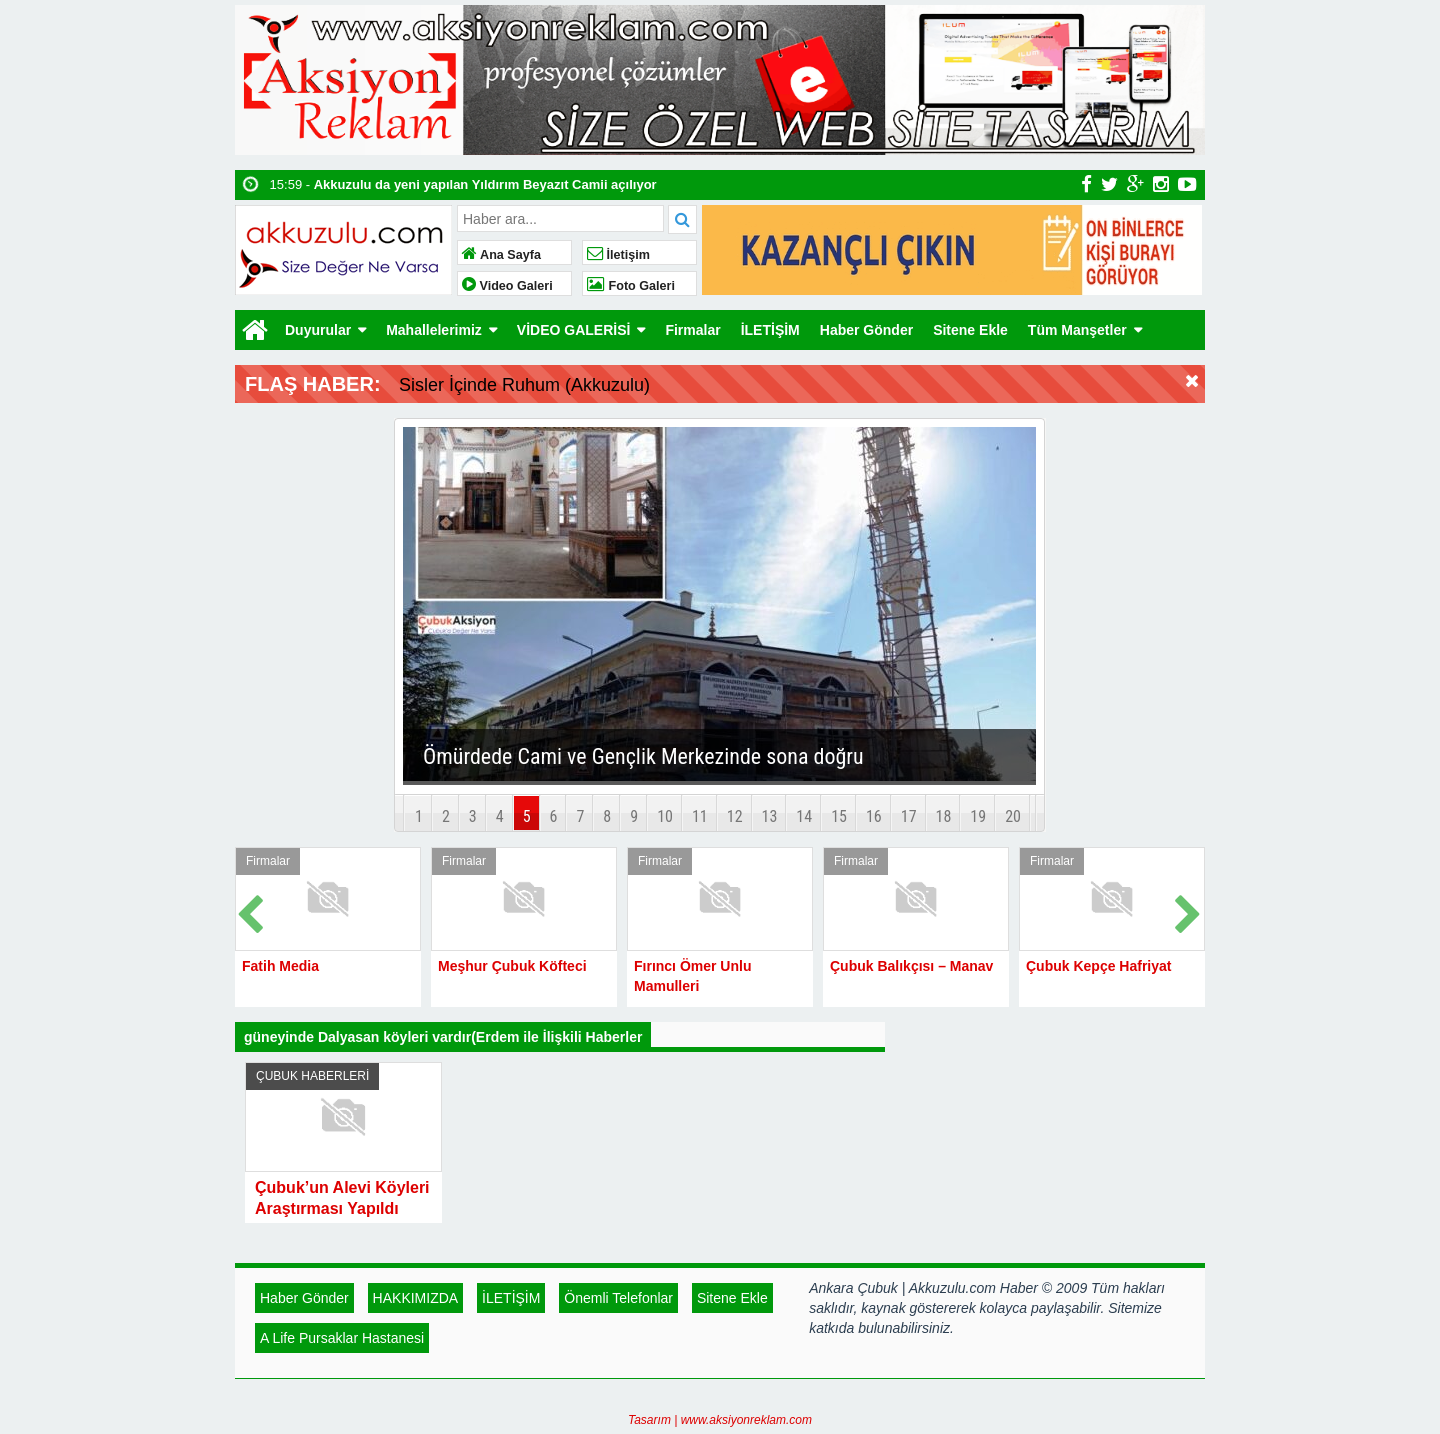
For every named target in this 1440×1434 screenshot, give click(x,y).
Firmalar (692, 330)
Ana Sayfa (501, 255)
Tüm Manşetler (1077, 330)
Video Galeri (507, 286)
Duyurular (318, 330)
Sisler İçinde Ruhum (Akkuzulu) (524, 385)
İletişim (618, 255)
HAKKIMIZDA (416, 1298)
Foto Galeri (631, 286)
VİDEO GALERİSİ (574, 330)
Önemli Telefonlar (618, 1298)
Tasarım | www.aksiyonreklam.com (720, 1420)
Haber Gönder (866, 330)
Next (1189, 910)
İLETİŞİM (770, 330)
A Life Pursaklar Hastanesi (342, 1338)
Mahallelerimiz (434, 330)
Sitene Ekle (970, 330)
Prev (251, 910)
